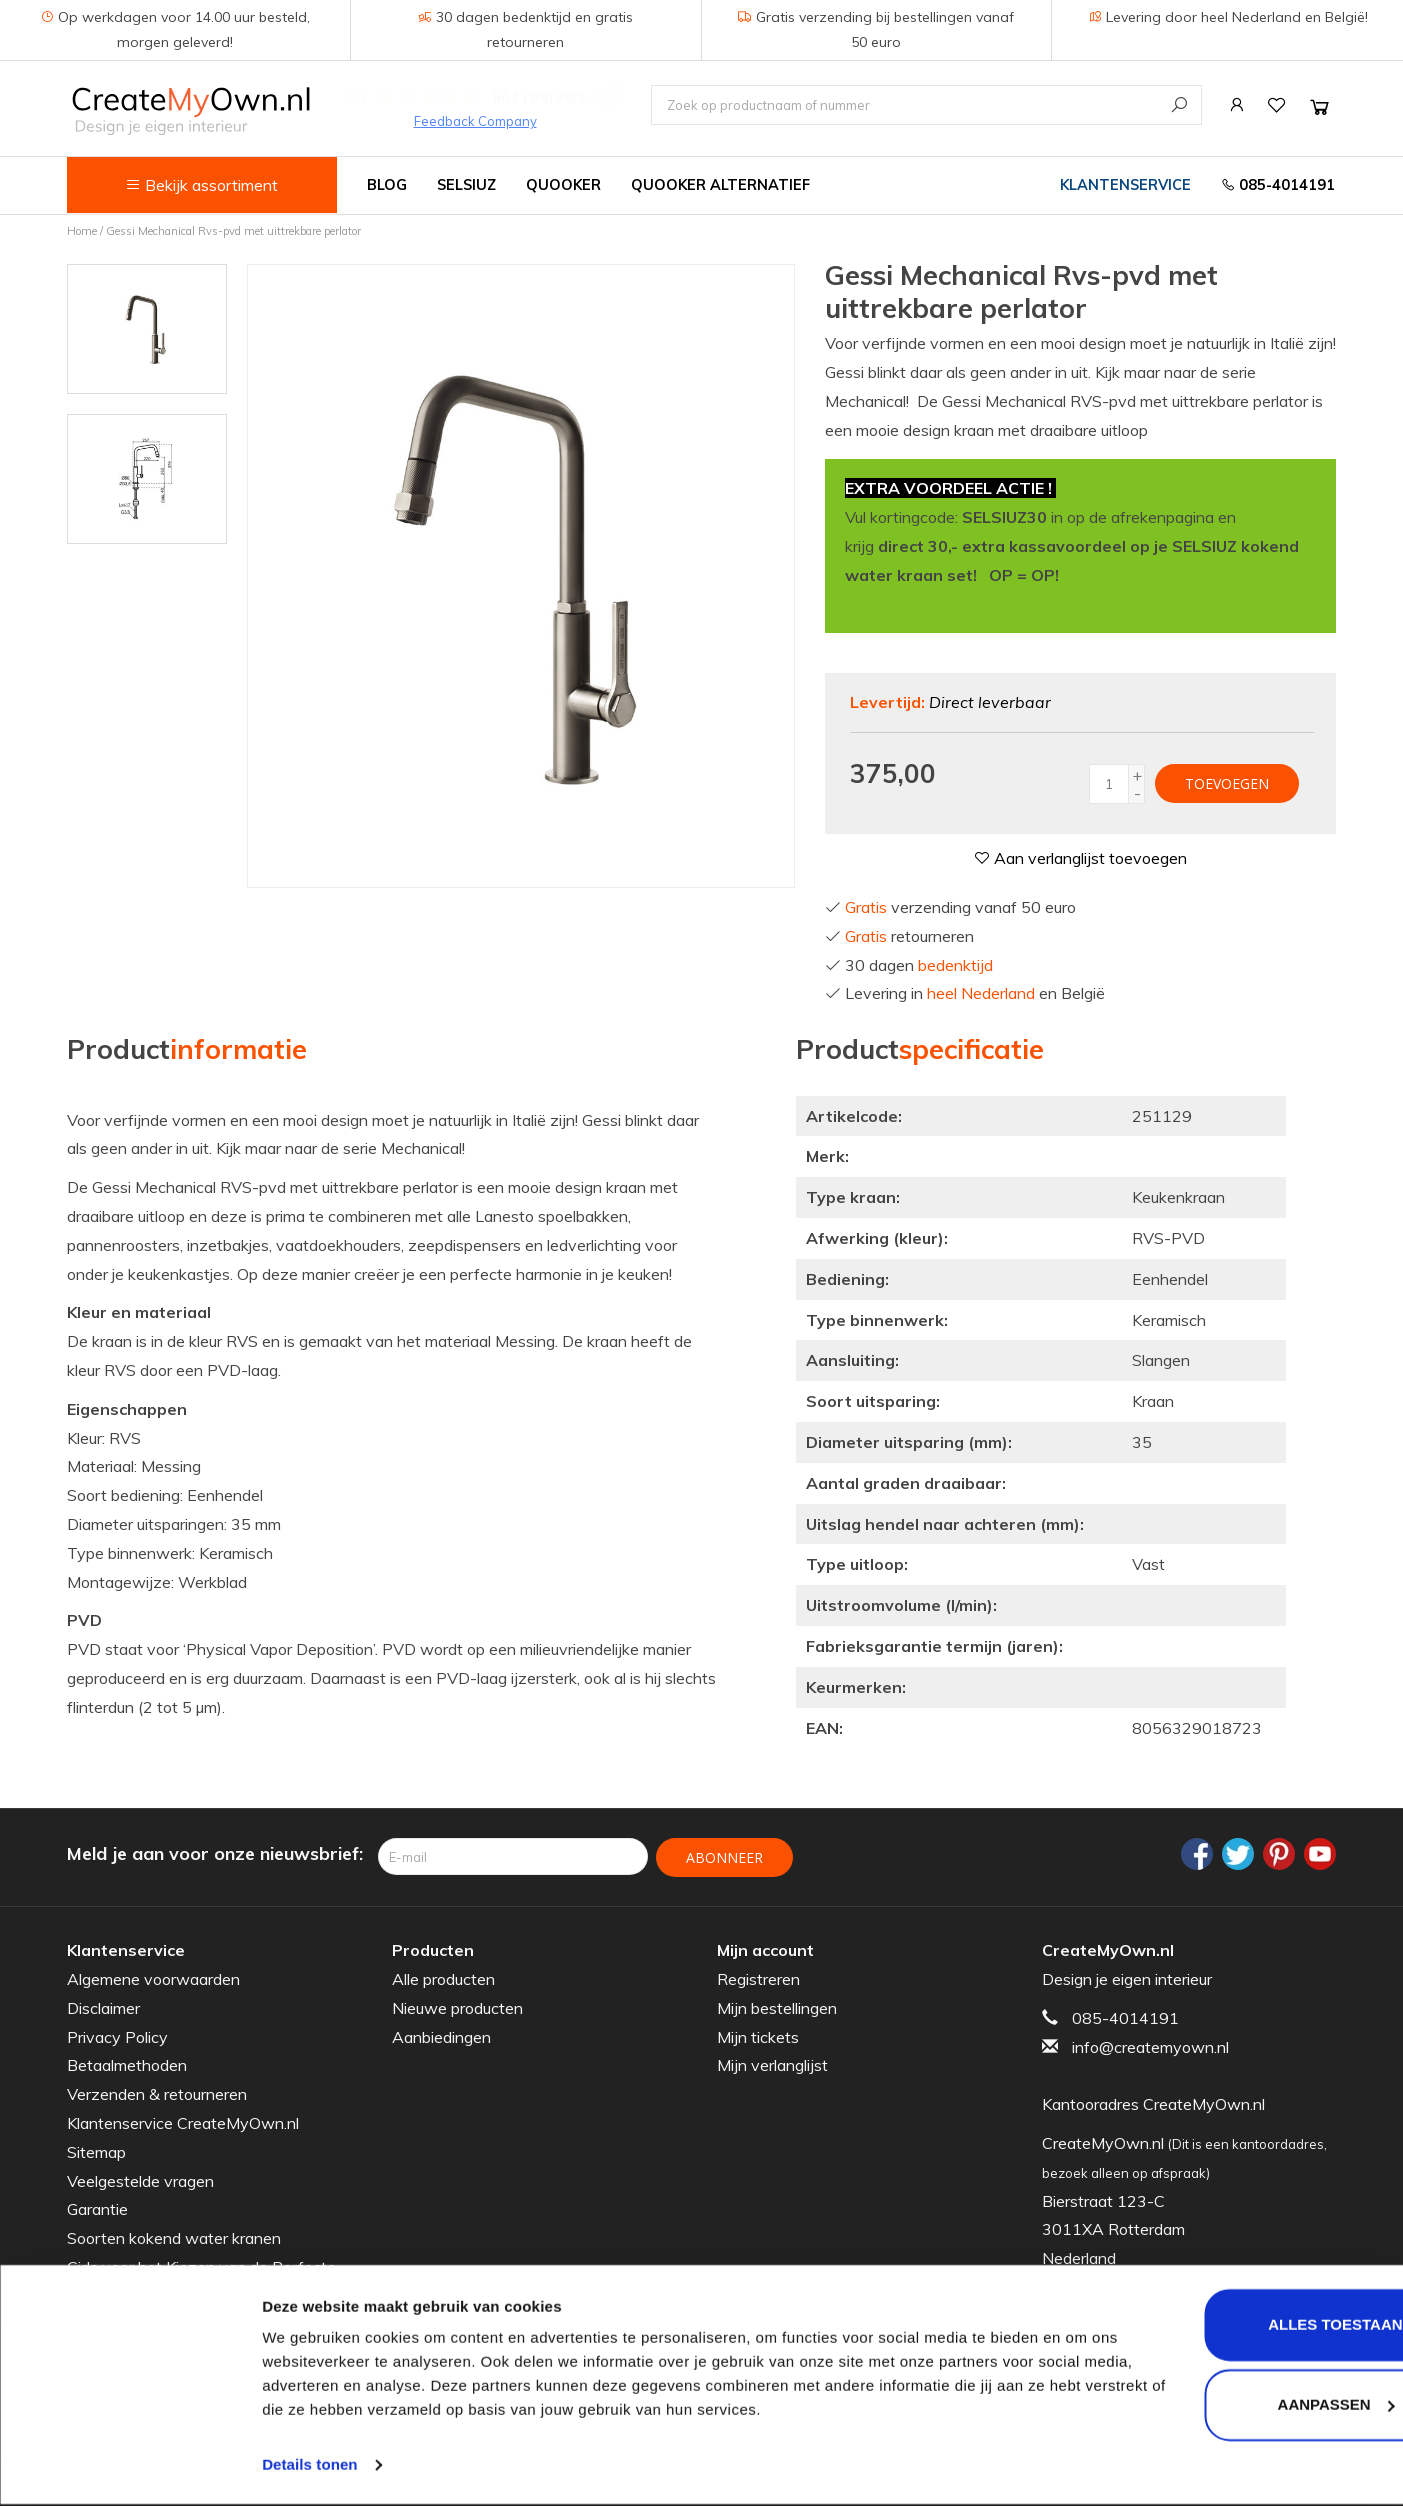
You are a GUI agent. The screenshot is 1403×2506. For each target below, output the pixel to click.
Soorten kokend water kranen (174, 2237)
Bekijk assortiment (201, 185)
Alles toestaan (1236, 2326)
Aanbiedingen (441, 2036)
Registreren (758, 1978)
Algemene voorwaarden (153, 1978)
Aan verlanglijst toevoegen (1080, 858)
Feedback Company (475, 121)
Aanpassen (1236, 2405)
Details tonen (309, 2466)
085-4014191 (1278, 185)
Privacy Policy (117, 2036)
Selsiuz (466, 185)
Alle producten (443, 1978)
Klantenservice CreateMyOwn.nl (183, 2122)
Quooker (563, 185)
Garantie (97, 2208)
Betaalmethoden (127, 2064)
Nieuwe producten (457, 2007)
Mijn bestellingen (777, 2007)
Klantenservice (1125, 185)
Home (82, 231)
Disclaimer (103, 2007)
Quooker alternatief (720, 185)
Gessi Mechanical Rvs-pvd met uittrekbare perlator (233, 231)
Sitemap (96, 2151)
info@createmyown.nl (1150, 2046)
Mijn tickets (758, 2036)
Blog (387, 185)
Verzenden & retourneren (157, 2093)
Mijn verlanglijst (772, 2064)
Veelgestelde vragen (140, 2180)
